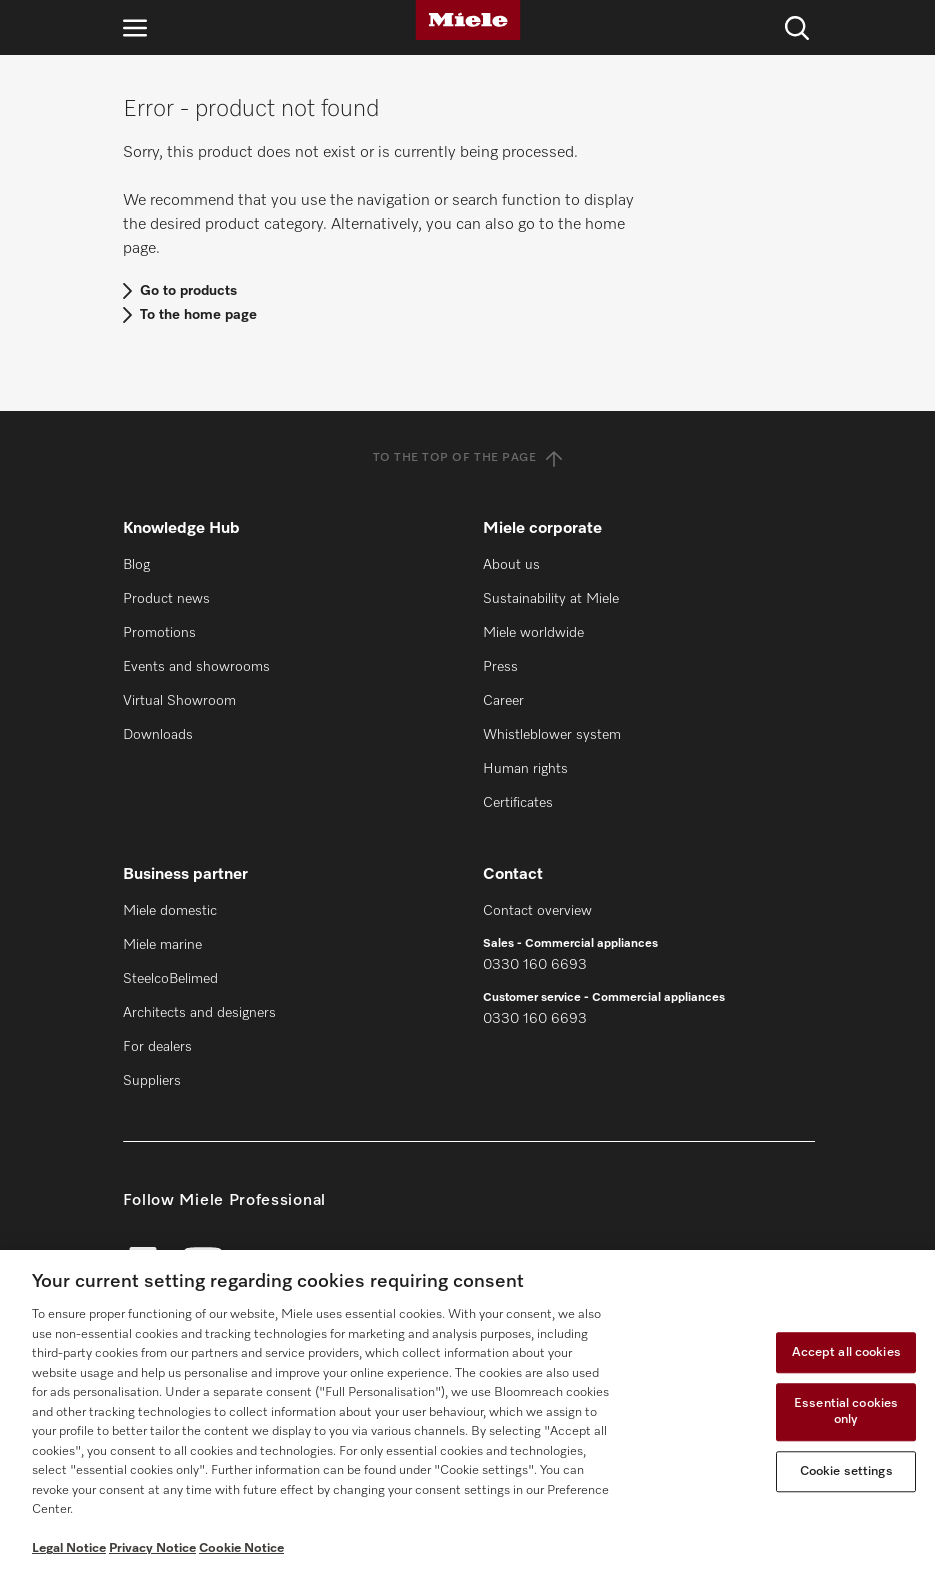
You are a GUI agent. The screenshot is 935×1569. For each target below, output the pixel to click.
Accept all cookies (846, 1352)
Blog (136, 565)
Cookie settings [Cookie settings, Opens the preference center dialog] (846, 1471)
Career (503, 701)
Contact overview (537, 911)
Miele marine (162, 945)
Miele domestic (170, 911)
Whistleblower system (552, 735)
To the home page (198, 315)
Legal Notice (69, 1548)
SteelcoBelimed (170, 979)
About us (511, 565)
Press (500, 667)
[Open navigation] (135, 27)
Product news (166, 599)
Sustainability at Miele (551, 599)
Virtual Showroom (179, 701)
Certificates (518, 803)
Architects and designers (199, 1013)
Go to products (188, 291)
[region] (467, 1409)
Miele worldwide (533, 633)
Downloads (158, 735)
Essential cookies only (846, 1412)
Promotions (159, 633)
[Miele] (468, 20)
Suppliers (152, 1081)
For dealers (157, 1047)
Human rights (525, 769)
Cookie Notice (241, 1548)
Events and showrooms (196, 667)
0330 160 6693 (535, 965)
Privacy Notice (152, 1548)
